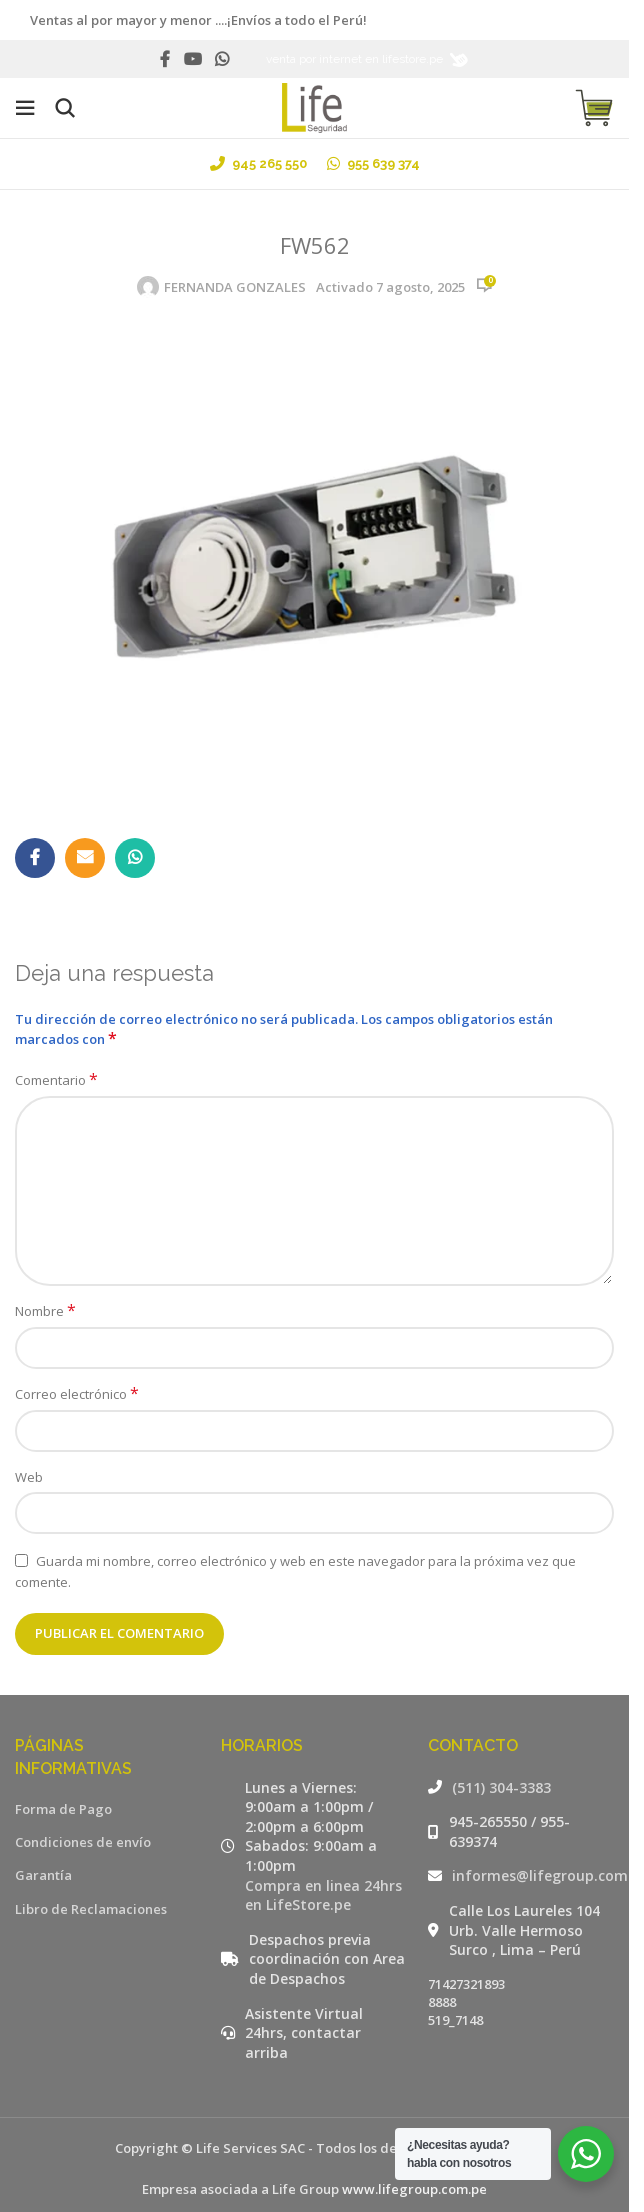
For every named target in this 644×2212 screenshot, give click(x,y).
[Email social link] (85, 858)
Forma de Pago (63, 1809)
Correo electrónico (77, 1394)
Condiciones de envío (83, 1842)
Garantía (43, 1875)
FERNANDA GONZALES (235, 287)
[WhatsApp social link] (222, 59)
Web (29, 1477)
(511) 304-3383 (501, 1787)
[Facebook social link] (165, 59)
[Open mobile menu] (25, 108)
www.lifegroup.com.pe (414, 2189)
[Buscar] (65, 108)
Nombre (45, 1311)
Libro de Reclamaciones (91, 1909)
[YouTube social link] (192, 59)
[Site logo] (314, 106)
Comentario (56, 1080)
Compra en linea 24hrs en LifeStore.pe (323, 1895)
